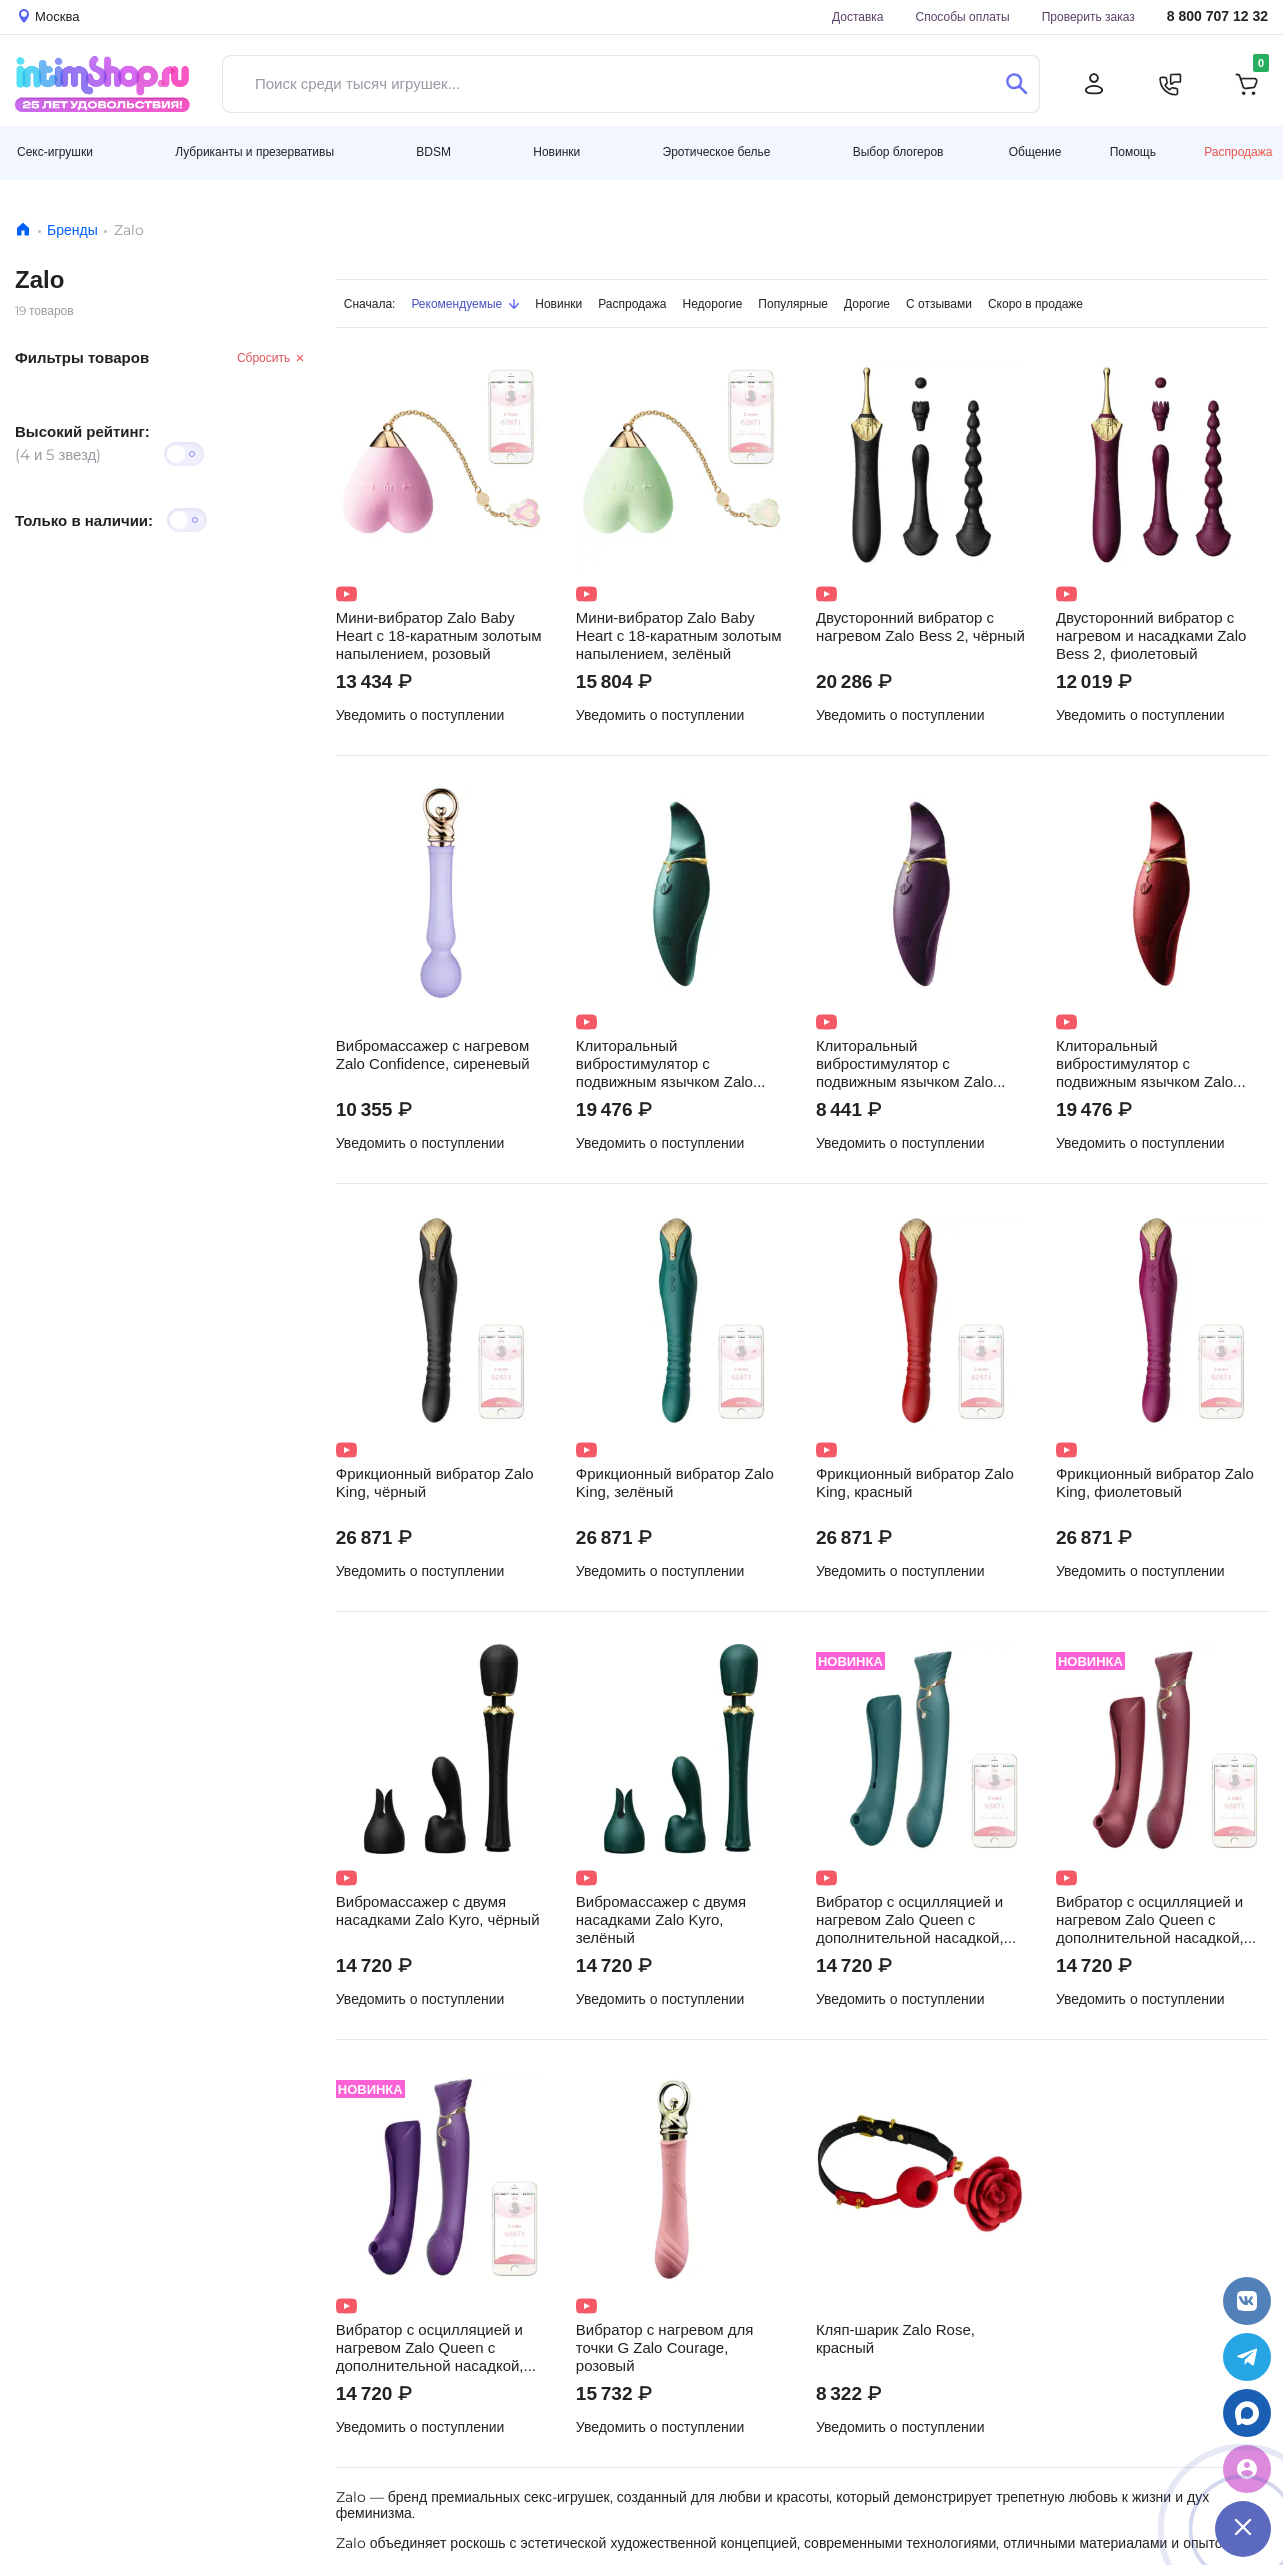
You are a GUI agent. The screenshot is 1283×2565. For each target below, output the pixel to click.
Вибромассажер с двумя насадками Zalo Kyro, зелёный (661, 1920)
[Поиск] (1016, 84)
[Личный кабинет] (1094, 84)
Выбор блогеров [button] (898, 151)
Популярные (793, 303)
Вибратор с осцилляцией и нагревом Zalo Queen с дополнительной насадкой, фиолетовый (430, 2348)
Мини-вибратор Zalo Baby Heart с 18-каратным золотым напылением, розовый (439, 636)
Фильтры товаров (82, 357)
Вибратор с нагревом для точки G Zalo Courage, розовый (665, 2348)
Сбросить (271, 357)
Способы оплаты (963, 16)
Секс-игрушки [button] (55, 151)
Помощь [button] (1133, 152)
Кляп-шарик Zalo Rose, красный (895, 2339)
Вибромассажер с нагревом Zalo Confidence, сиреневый (433, 1055)
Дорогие (867, 303)
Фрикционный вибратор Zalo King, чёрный (435, 1483)
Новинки (558, 303)
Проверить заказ (1088, 16)
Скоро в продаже (1035, 303)
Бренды (72, 230)
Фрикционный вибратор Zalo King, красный (915, 1483)
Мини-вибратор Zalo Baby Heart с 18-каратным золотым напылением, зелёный (679, 636)
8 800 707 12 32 (1217, 16)
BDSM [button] (433, 151)
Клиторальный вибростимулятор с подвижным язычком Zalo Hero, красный (1144, 1064)
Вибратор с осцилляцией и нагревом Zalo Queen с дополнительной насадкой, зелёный (910, 1920)
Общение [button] (1035, 152)
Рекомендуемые (465, 303)
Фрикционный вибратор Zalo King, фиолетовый (1155, 1483)
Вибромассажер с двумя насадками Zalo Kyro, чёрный (438, 1911)
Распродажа (1238, 151)
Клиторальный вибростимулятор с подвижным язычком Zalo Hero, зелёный (664, 1064)
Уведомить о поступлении (420, 715)
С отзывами (939, 303)
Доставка (858, 16)
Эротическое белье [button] (717, 151)
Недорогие (713, 303)
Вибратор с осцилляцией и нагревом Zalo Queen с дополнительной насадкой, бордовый (1150, 1920)
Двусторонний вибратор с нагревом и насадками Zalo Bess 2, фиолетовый (1151, 636)
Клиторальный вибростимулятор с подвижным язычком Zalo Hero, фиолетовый (904, 1064)
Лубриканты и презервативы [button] (254, 151)
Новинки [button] (556, 151)
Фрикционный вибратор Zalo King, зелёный (675, 1483)
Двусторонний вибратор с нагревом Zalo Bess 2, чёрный (920, 627)
